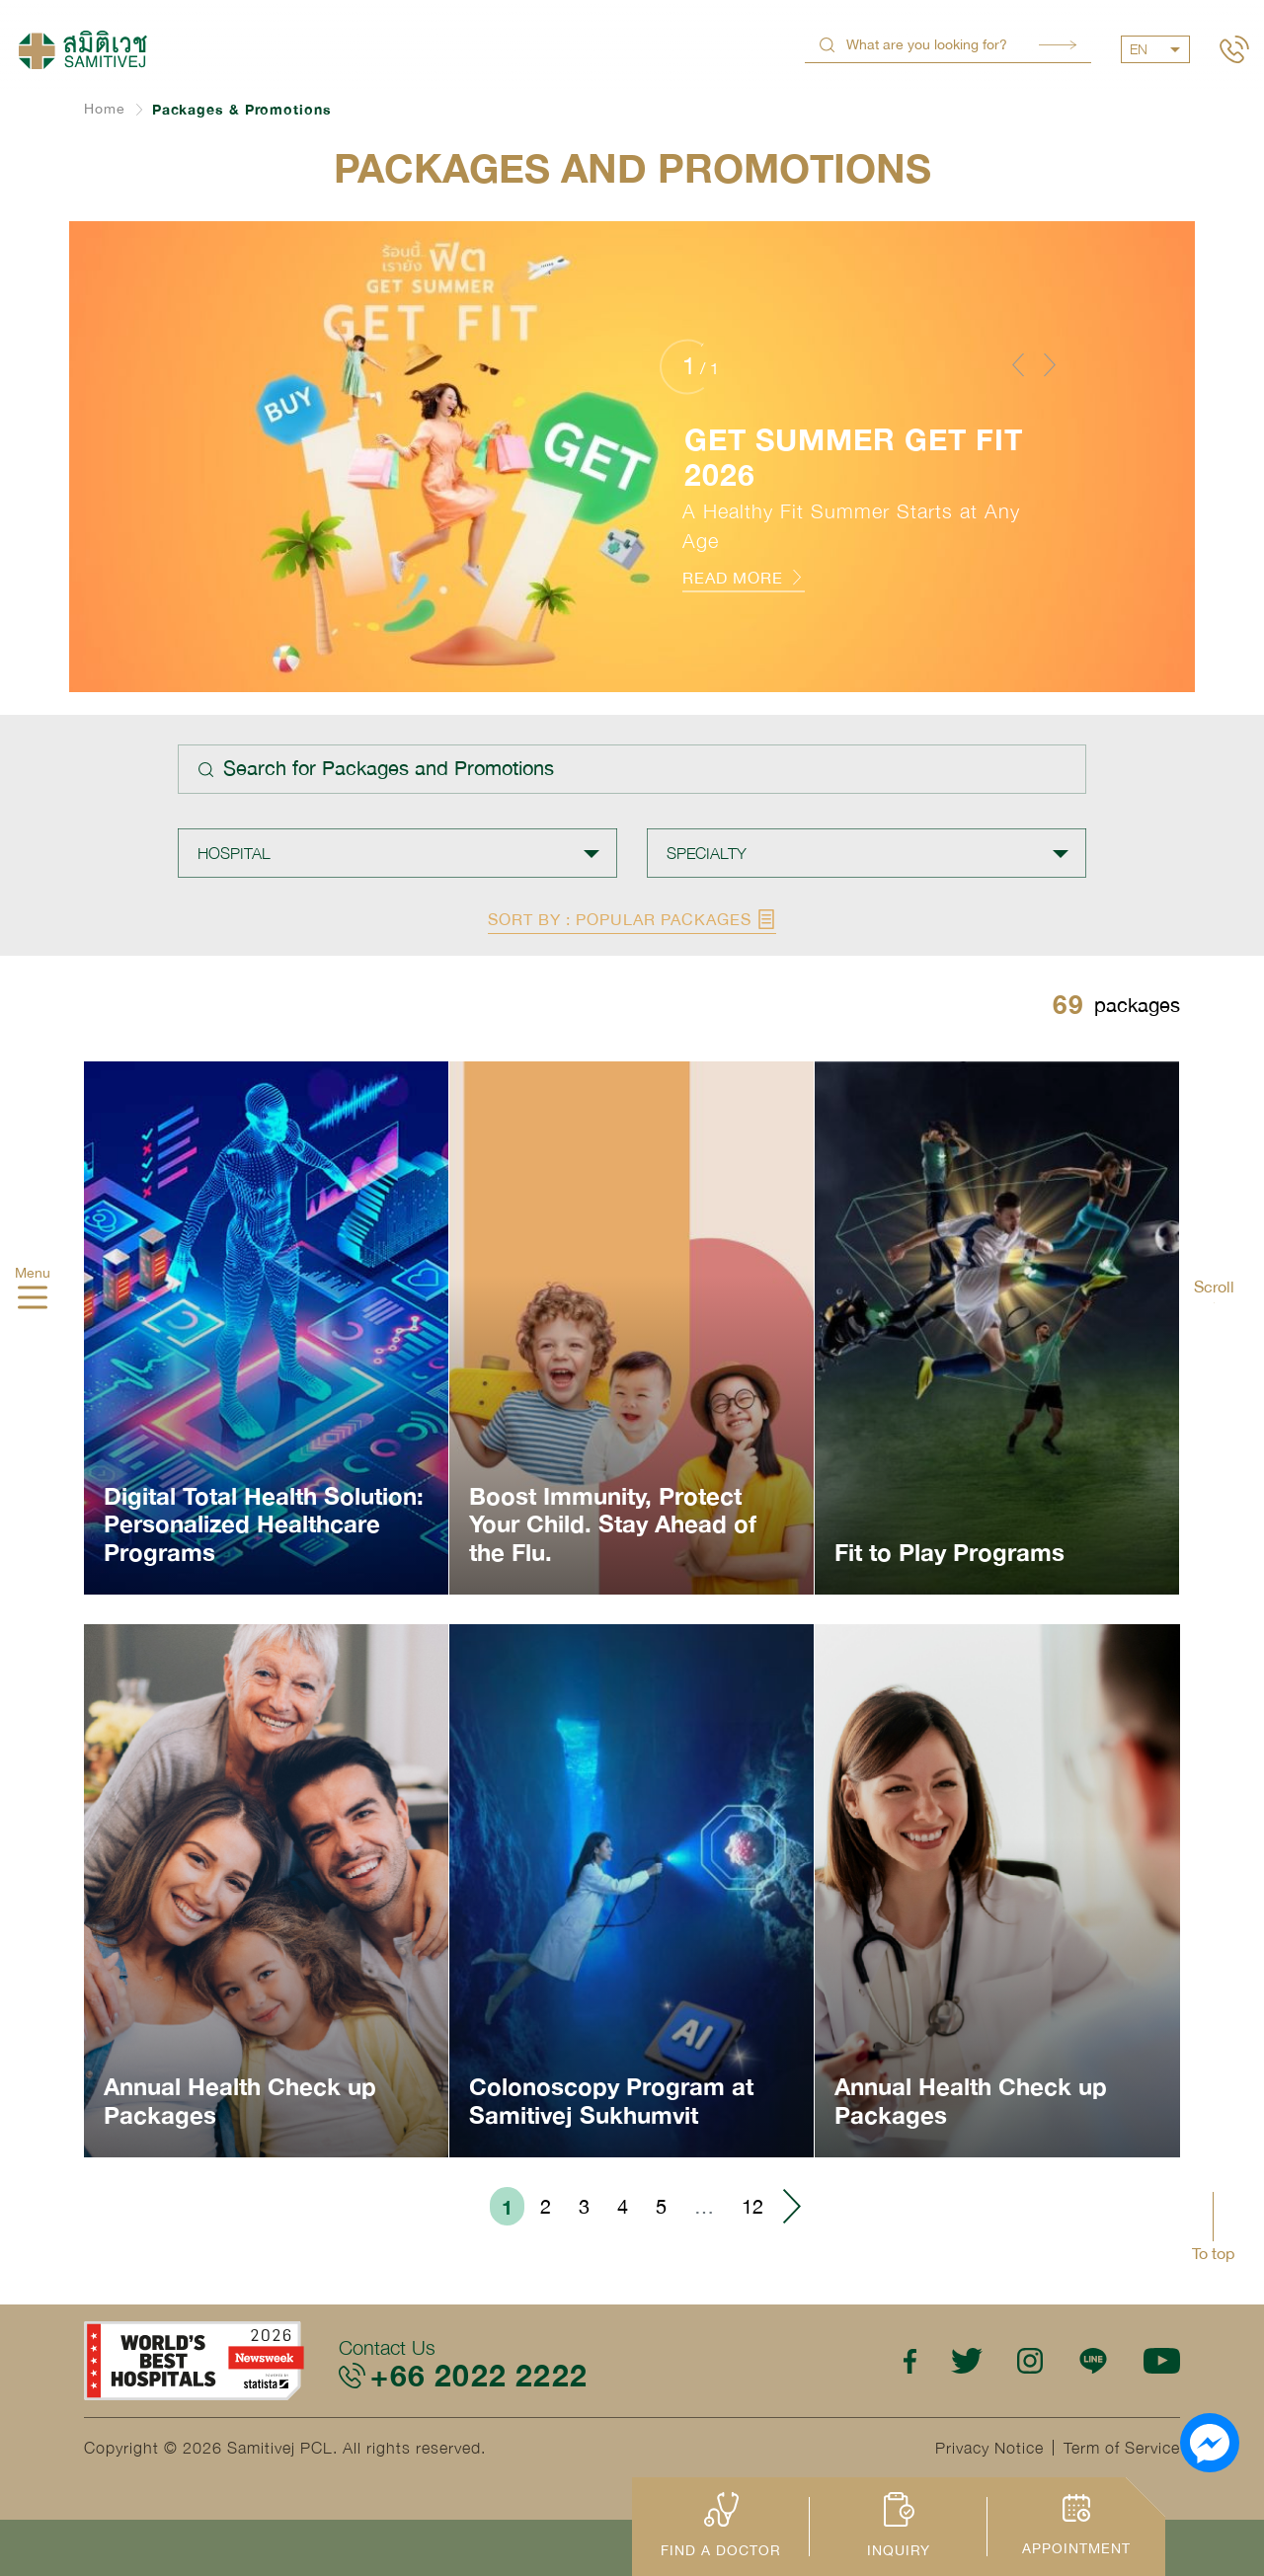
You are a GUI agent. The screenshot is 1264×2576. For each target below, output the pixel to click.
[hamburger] (32, 1299)
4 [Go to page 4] (622, 2206)
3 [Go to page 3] (584, 2206)
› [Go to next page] (791, 2206)
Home (104, 109)
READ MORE (743, 577)
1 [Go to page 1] (507, 2207)
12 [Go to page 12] (752, 2206)
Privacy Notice (989, 2448)
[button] (1018, 364)
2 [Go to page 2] (545, 2206)
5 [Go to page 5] (661, 2206)
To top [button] (1213, 2253)
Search (1057, 45)
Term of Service (1122, 2448)
